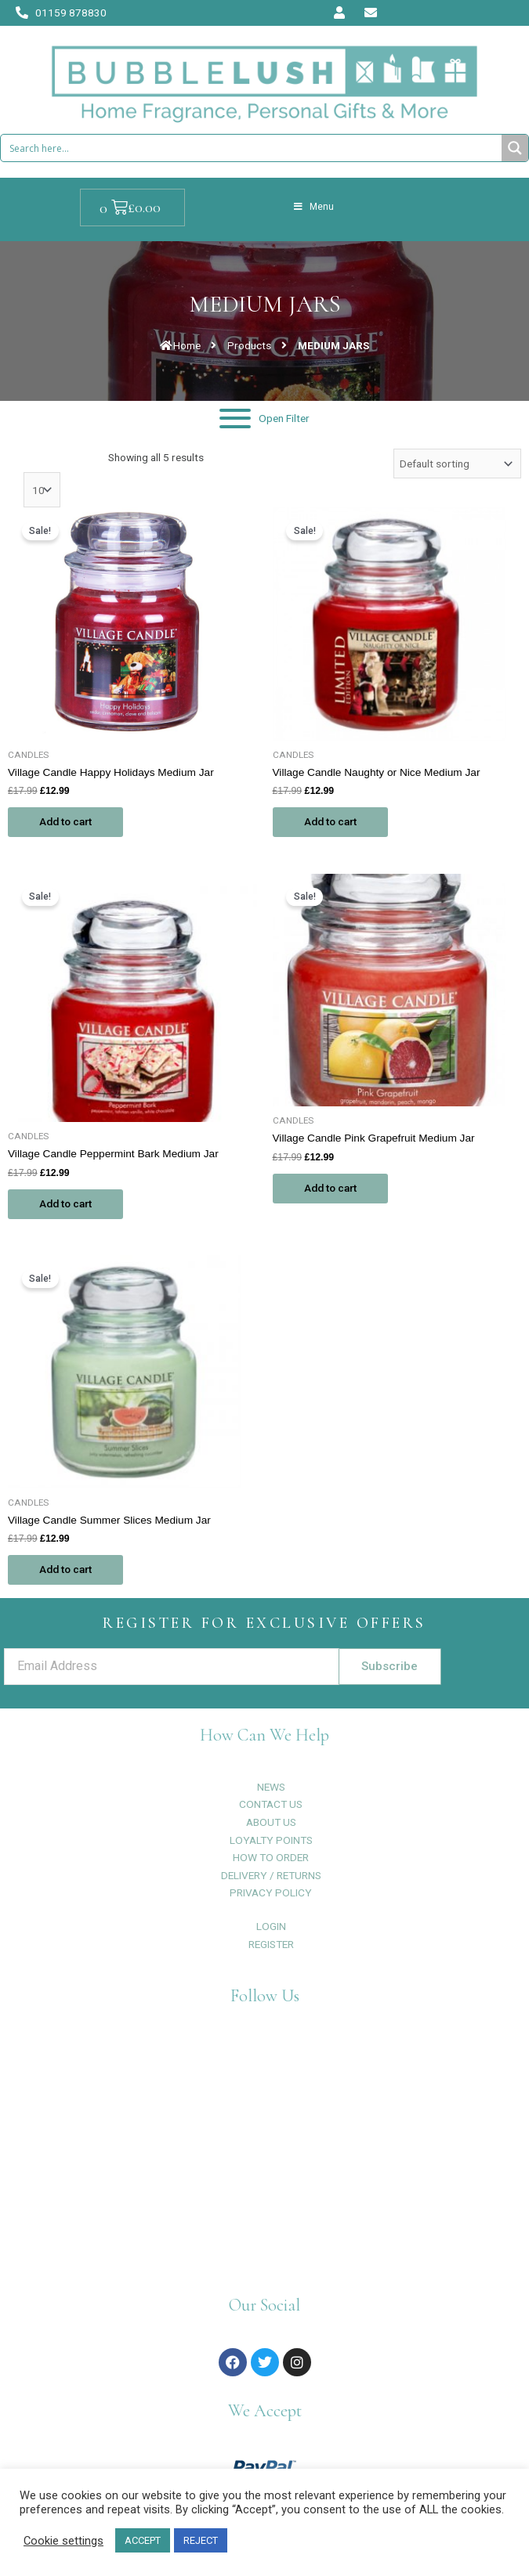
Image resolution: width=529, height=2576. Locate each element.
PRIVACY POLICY (271, 1892)
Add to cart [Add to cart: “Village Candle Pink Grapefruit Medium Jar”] (330, 1188)
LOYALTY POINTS (271, 1840)
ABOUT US (271, 1822)
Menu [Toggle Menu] (313, 206)
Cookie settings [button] (63, 2541)
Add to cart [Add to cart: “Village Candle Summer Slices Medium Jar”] (65, 1569)
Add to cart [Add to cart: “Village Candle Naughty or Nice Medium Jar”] (330, 821)
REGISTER (271, 1944)
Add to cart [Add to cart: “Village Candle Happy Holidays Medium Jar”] (65, 821)
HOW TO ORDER (271, 1857)
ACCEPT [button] (143, 2540)
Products (249, 345)
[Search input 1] (252, 148)
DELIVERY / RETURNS (271, 1875)
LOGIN (271, 1926)
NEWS (271, 1786)
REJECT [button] (200, 2540)
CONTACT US (271, 1804)
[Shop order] (457, 463)
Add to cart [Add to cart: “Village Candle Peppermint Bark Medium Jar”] (65, 1203)
